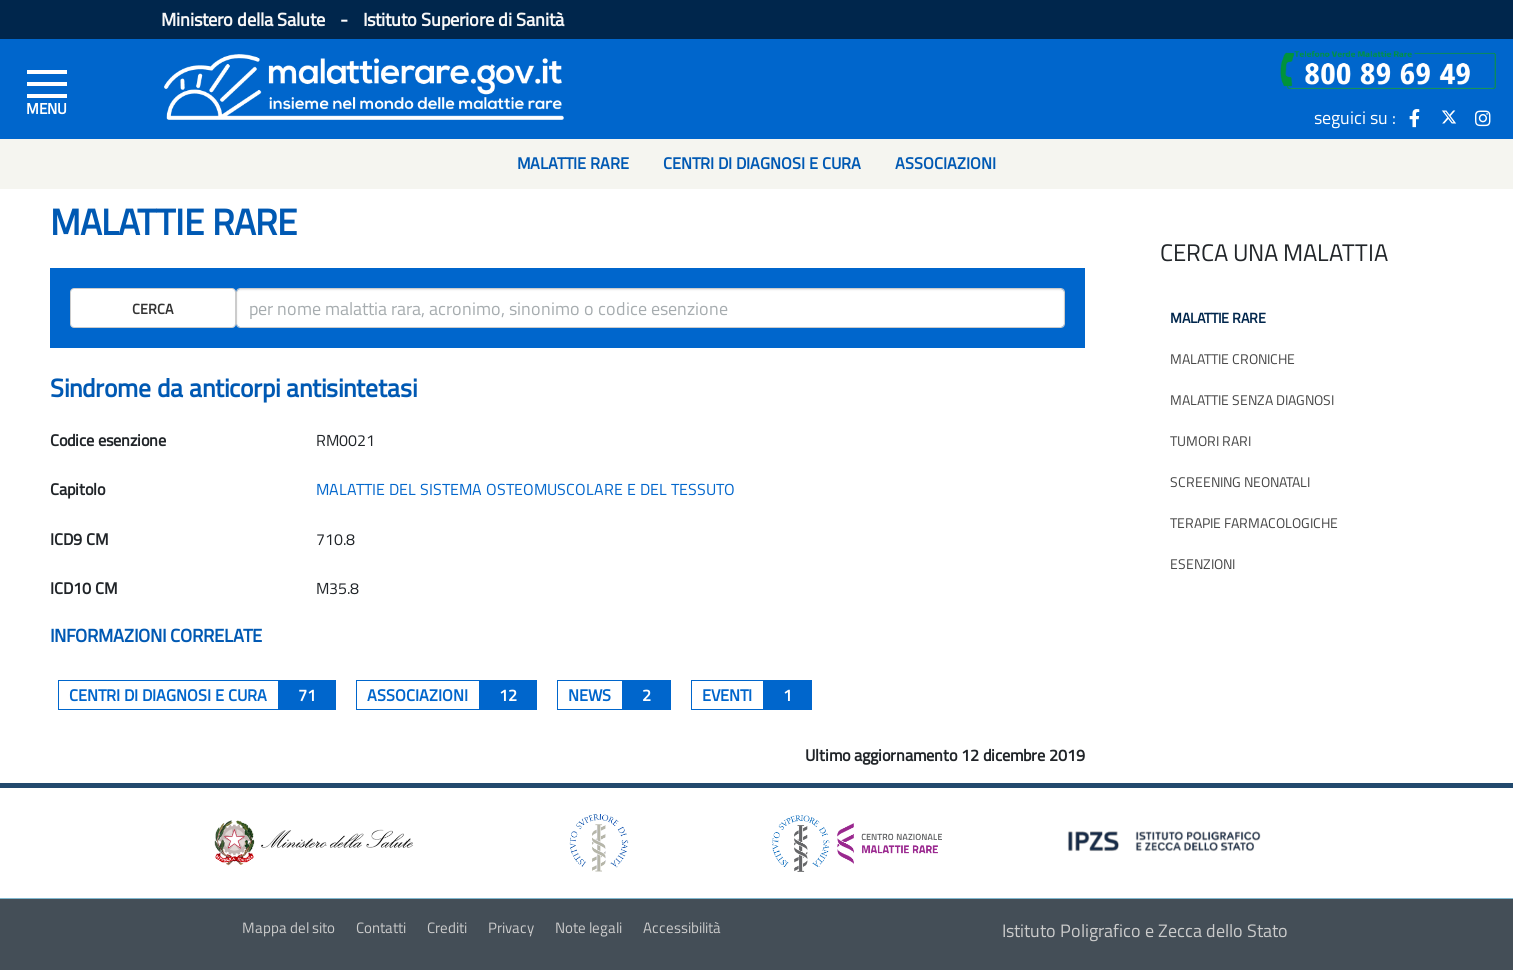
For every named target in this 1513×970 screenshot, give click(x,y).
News (619, 695)
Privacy (511, 927)
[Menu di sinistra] (47, 91)
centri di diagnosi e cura (202, 695)
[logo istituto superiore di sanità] (597, 841)
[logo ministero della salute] (312, 841)
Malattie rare (1218, 317)
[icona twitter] (1449, 117)
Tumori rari (1210, 440)
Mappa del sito (288, 927)
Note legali (588, 927)
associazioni (452, 695)
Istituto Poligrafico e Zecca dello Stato (1145, 930)
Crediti (447, 927)
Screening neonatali (1240, 481)
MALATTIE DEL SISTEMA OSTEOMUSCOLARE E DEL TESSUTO (525, 489)
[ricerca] (650, 308)
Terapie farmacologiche (1254, 522)
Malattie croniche (1232, 358)
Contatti (381, 927)
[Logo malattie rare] (364, 84)
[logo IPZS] (1167, 839)
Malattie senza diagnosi (1252, 399)
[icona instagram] (1483, 117)
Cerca (152, 308)
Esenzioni (1202, 563)
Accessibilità (682, 927)
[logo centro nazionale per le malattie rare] (857, 838)
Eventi (757, 695)
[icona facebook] (1415, 117)
